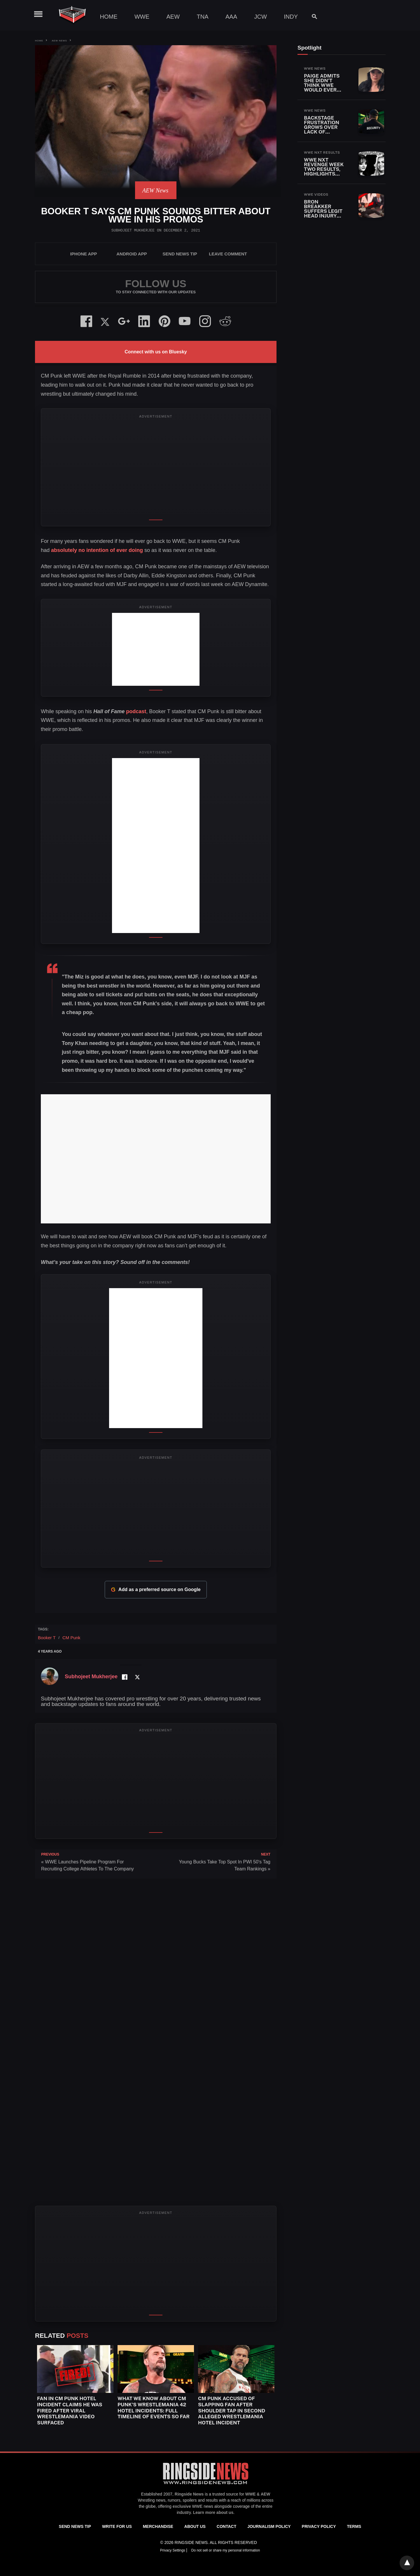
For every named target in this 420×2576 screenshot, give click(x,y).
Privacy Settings (173, 2550)
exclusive (182, 2506)
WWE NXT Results (322, 152)
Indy (291, 16)
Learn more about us (213, 2512)
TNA (203, 16)
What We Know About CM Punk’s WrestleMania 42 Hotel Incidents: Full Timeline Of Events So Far (154, 2407)
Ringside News (189, 2494)
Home (109, 16)
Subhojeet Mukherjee (133, 230)
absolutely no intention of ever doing (97, 550)
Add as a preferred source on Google (155, 1590)
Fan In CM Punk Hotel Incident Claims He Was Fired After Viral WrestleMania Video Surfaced (69, 2411)
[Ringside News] (205, 2485)
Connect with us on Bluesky (156, 351)
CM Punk (71, 1637)
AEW (173, 16)
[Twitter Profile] (137, 1677)
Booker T (47, 1637)
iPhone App (83, 253)
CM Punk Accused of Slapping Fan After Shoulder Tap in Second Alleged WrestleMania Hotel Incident (231, 2411)
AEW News (59, 40)
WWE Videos (316, 194)
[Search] (312, 16)
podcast (119, 711)
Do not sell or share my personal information (225, 2550)
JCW (260, 16)
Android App (131, 253)
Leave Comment (228, 253)
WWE (141, 16)
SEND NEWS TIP (179, 253)
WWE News (315, 68)
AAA (231, 16)
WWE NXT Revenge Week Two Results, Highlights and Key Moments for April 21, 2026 (324, 174)
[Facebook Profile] (124, 1676)
